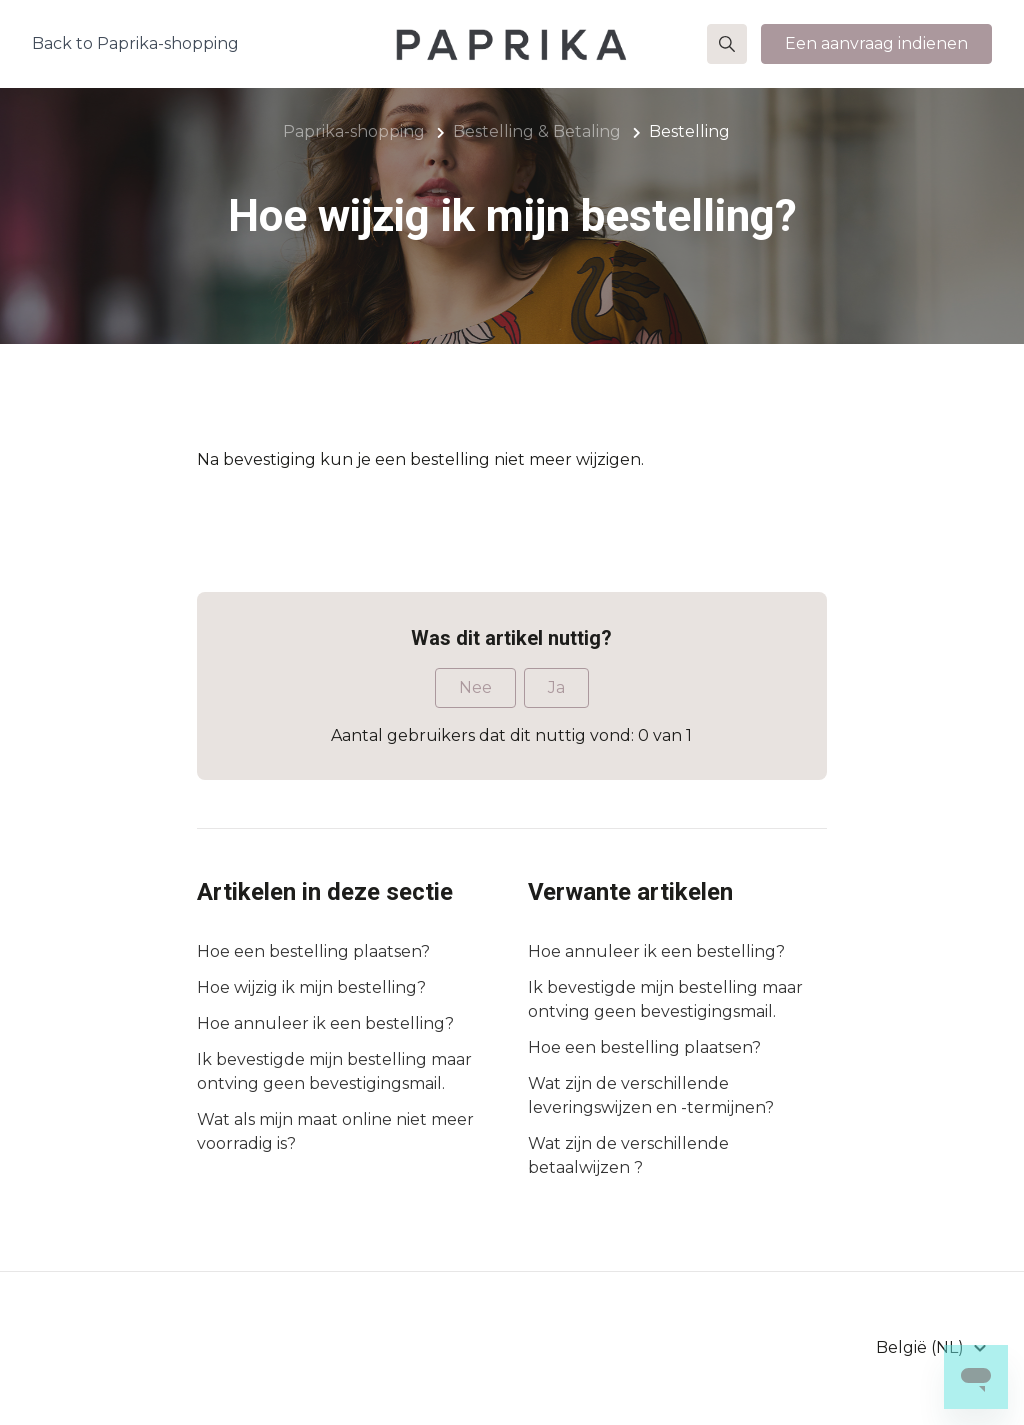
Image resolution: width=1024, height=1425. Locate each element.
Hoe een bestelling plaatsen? (313, 951)
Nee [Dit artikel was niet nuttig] (475, 687)
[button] (727, 44)
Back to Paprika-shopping (135, 43)
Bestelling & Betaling (537, 131)
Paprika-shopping (354, 131)
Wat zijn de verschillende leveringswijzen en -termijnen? (651, 1095)
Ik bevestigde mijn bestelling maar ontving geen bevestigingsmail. (334, 1071)
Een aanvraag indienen (876, 43)
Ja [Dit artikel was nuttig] (556, 687)
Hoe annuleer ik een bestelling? (325, 1023)
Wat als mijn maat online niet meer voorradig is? (335, 1131)
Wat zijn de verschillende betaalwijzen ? (628, 1155)
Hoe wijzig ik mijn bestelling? (311, 987)
